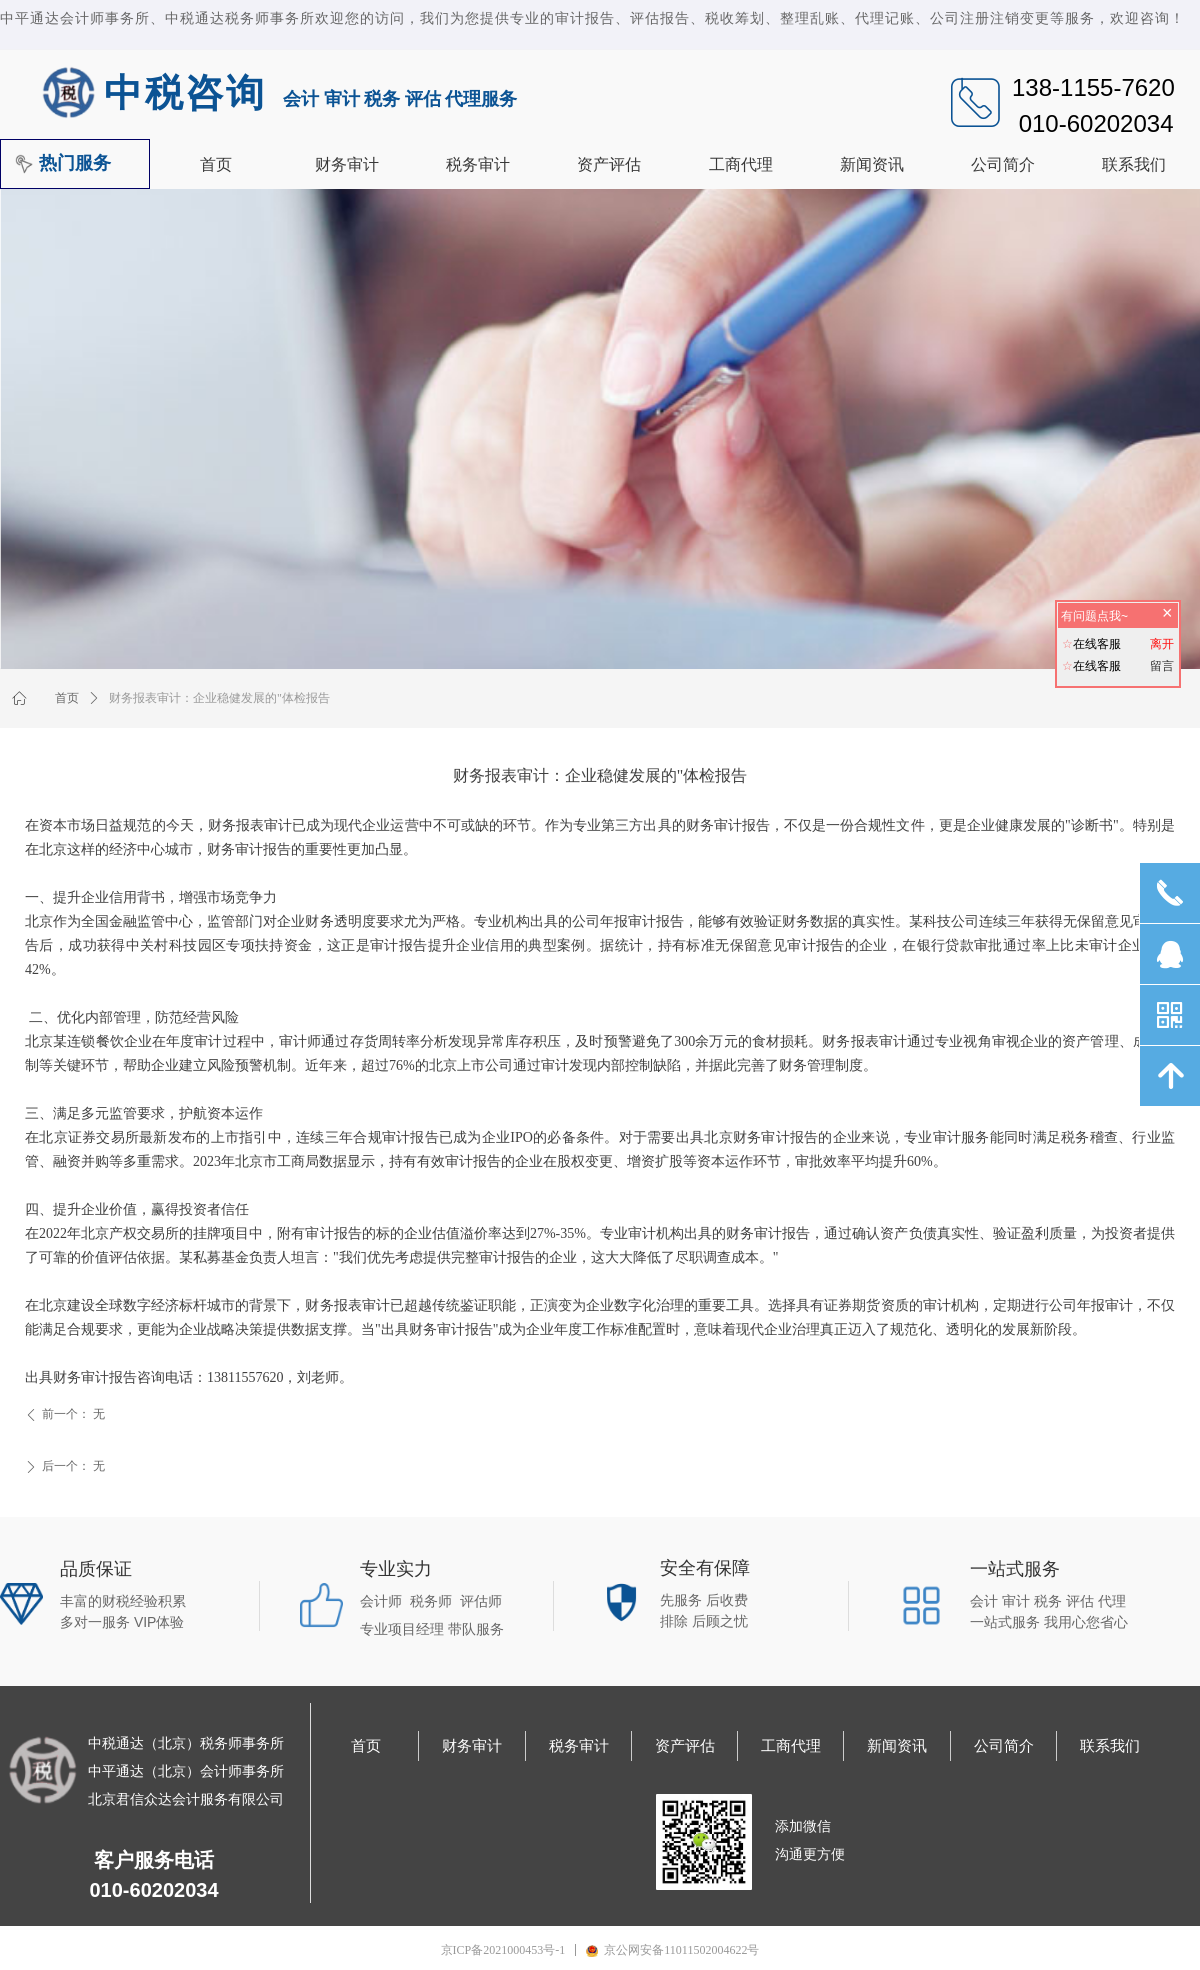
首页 (67, 698)
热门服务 (75, 163)
